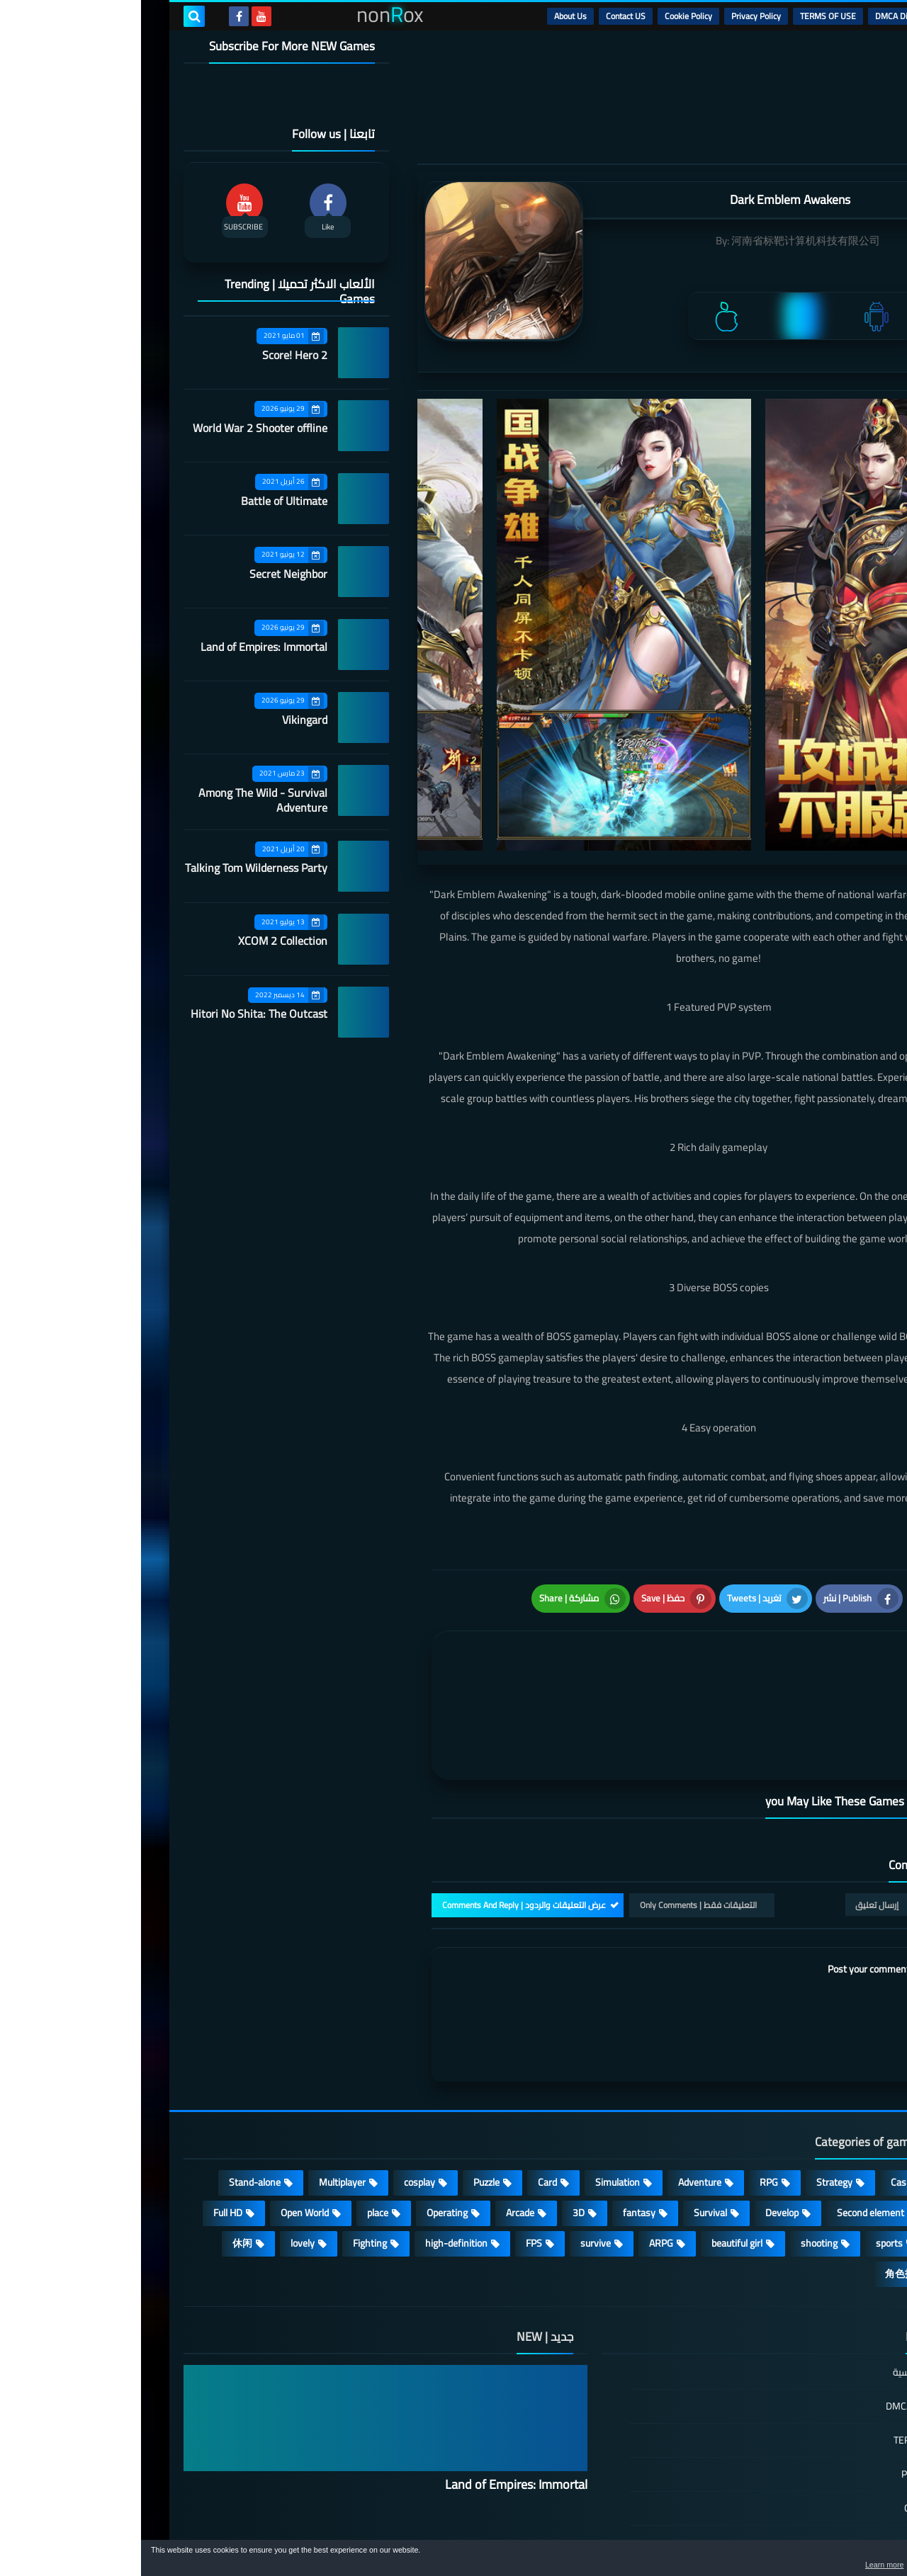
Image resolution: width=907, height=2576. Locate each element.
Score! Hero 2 (153, 354)
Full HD (86, 2121)
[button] (851, 2560)
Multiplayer (201, 2091)
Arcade (379, 2121)
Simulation (476, 2091)
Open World (164, 2121)
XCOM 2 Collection (141, 940)
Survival (569, 2121)
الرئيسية (829, 16)
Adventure (558, 2091)
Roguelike (821, 2121)
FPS (393, 2152)
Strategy (693, 2091)
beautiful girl (595, 2152)
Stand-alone (114, 2091)
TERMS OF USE (687, 16)
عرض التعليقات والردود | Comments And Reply (383, 1813)
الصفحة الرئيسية (784, 2282)
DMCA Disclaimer (765, 16)
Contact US (485, 16)
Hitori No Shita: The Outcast (118, 1013)
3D (438, 2121)
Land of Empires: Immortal (123, 646)
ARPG (520, 2152)
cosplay (278, 2091)
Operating (306, 2121)
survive (454, 2152)
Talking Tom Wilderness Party (115, 867)
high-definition (315, 2152)
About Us (429, 16)
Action (829, 2091)
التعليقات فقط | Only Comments (557, 1813)
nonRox (758, 2531)
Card (406, 2091)
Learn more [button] (769, 2564)
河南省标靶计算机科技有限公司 (664, 240)
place (236, 2121)
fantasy (498, 2121)
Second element (729, 2121)
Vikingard (163, 719)
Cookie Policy (547, 16)
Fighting (229, 2152)
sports (748, 2152)
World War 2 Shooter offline (119, 427)
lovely (162, 2152)
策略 (832, 2182)
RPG (628, 2091)
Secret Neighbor (147, 573)
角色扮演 (764, 2182)
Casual (763, 2091)
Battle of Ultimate (143, 500)
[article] (438, 1647)
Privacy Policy (615, 16)
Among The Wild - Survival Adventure (121, 800)
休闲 (101, 2152)
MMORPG (821, 2152)
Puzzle (345, 2091)
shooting (678, 2152)
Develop (641, 2121)
